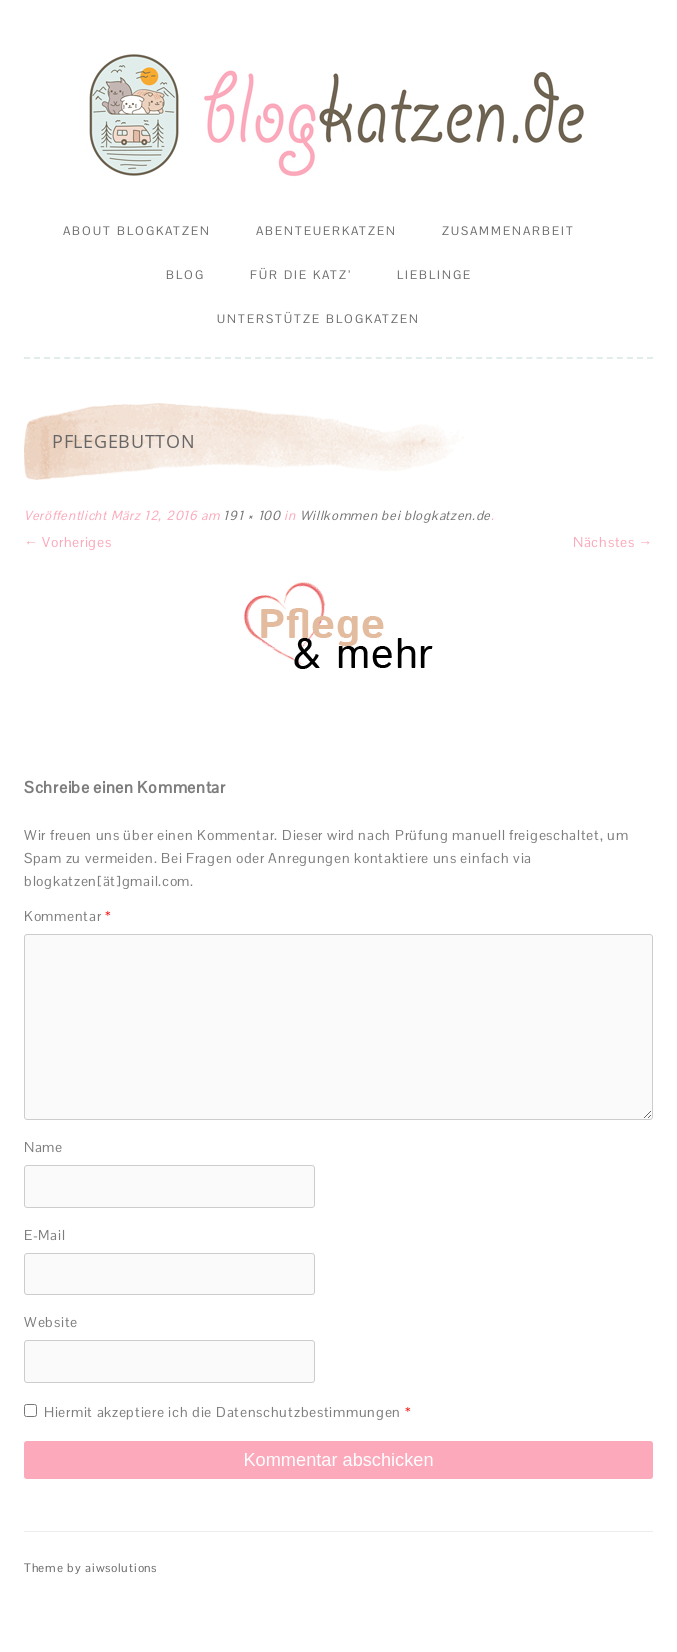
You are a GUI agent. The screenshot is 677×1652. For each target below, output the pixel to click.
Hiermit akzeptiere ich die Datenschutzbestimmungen (217, 1412)
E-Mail (44, 1235)
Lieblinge (434, 275)
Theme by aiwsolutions (90, 1568)
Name (43, 1147)
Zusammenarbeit (508, 231)
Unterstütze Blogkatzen (318, 319)
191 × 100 (251, 515)
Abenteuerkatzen (326, 231)
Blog (185, 275)
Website (51, 1322)
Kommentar (68, 916)
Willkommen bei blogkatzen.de (396, 515)
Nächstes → (613, 542)
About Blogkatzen (137, 231)
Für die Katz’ (301, 275)
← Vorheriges (67, 542)
